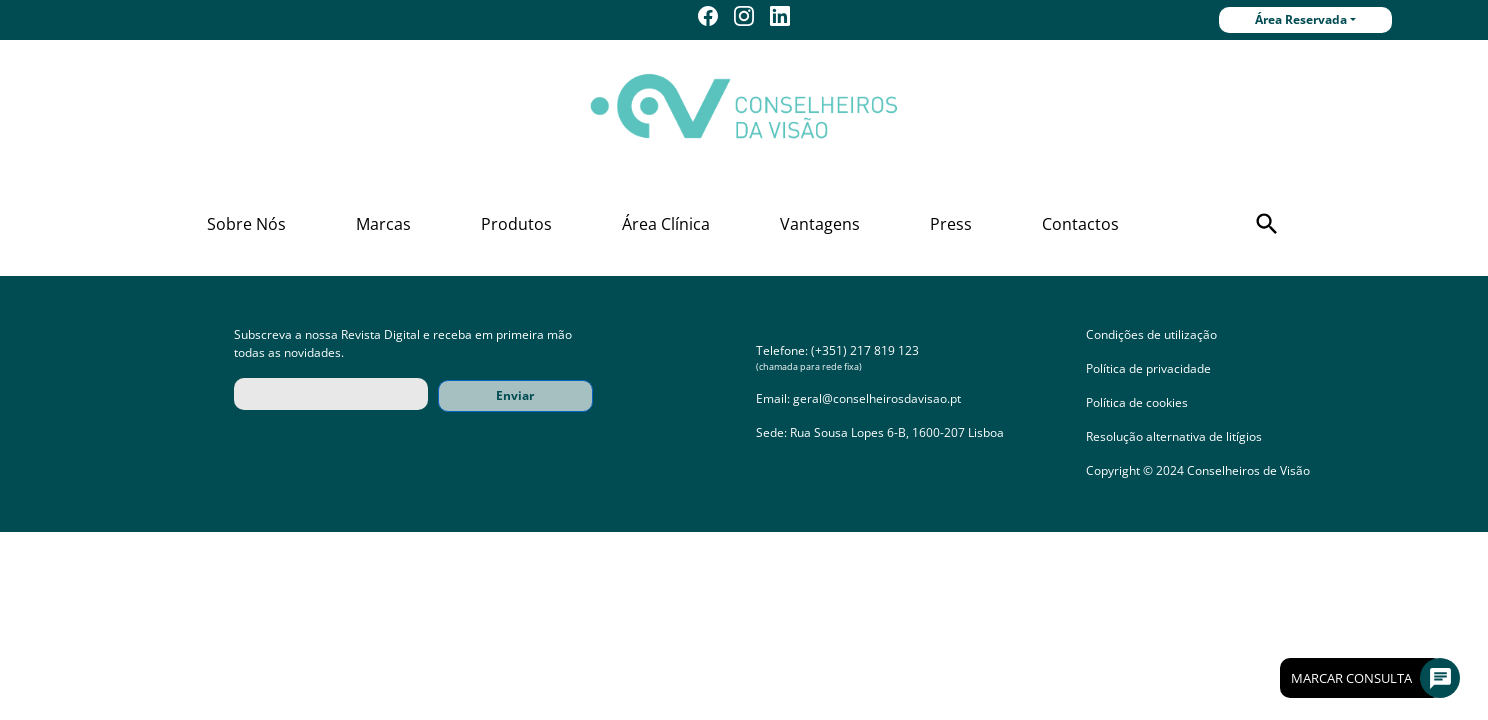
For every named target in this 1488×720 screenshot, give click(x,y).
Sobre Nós (246, 224)
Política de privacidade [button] (1148, 368)
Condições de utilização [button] (1151, 334)
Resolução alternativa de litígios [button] (1174, 436)
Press (951, 224)
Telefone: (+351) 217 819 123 (837, 350)
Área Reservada (1301, 19)
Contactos (1080, 224)
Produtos (516, 224)
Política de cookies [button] (1137, 402)
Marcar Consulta (1367, 678)
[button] (1267, 224)
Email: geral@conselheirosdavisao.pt (858, 398)
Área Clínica (666, 224)
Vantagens (820, 224)
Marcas (383, 224)
